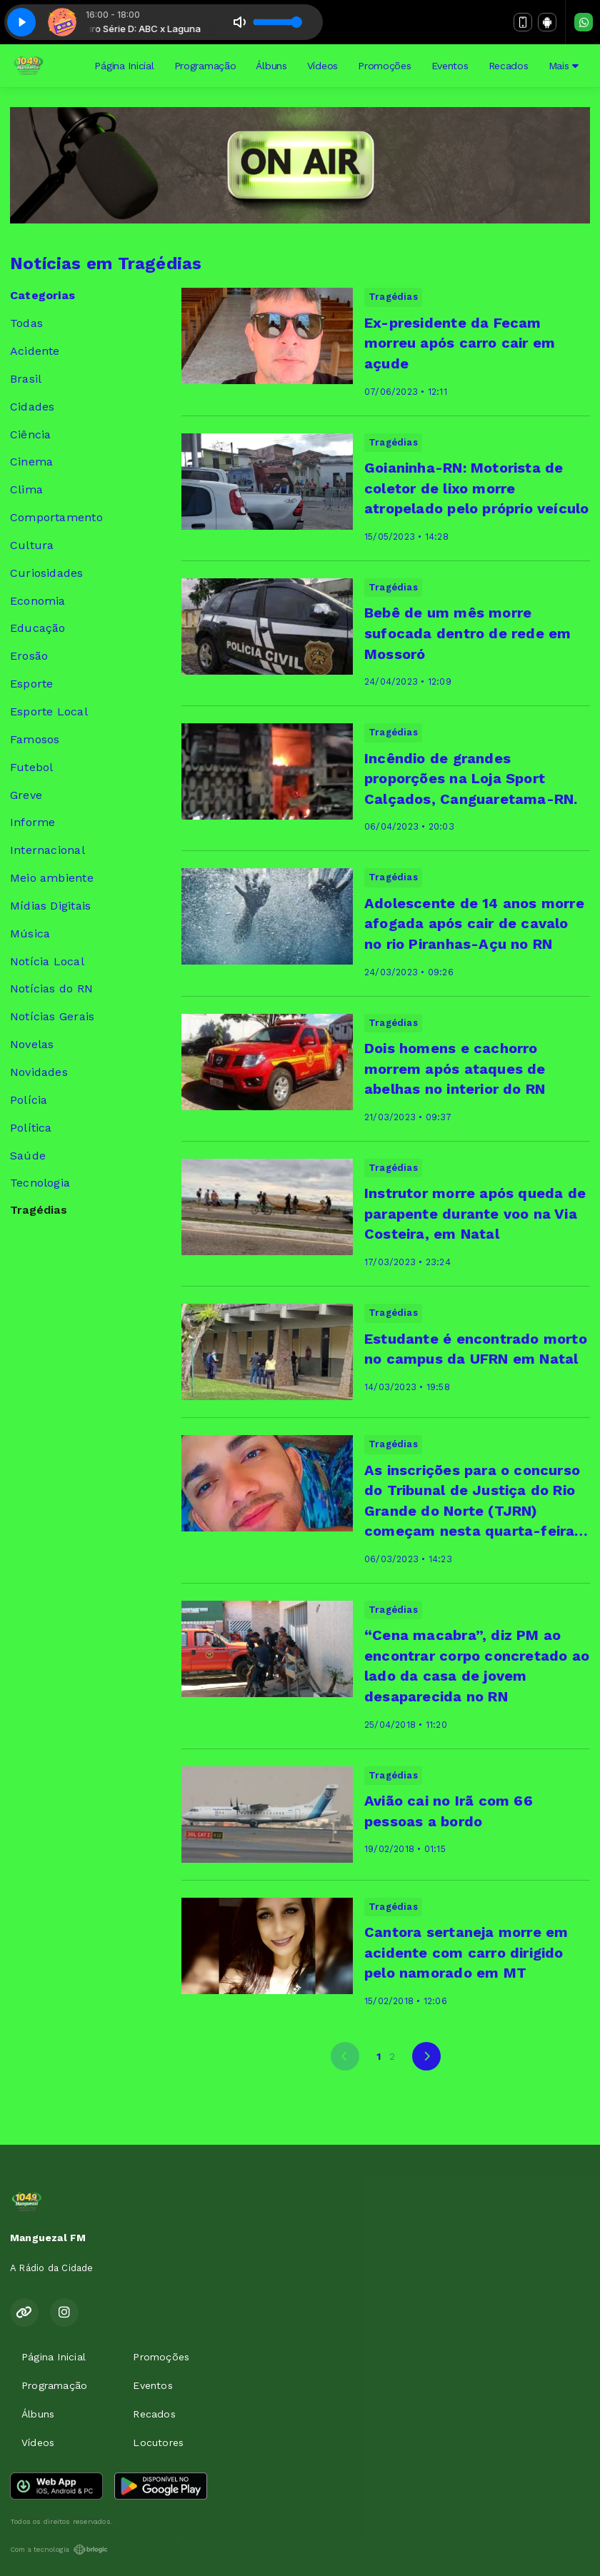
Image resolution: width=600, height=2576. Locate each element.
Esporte (31, 683)
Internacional (47, 850)
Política (31, 1127)
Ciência (30, 434)
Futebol (31, 767)
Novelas (32, 1044)
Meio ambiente (52, 878)
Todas (26, 323)
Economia (38, 601)
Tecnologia (40, 1182)
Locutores (158, 2442)
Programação (205, 65)
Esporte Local (49, 711)
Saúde (28, 1155)
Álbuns (271, 65)
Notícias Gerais (52, 1016)
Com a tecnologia (59, 2550)
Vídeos (322, 65)
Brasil (25, 379)
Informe (32, 822)
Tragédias (38, 1210)
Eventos (450, 65)
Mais (564, 65)
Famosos (34, 739)
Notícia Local (47, 961)
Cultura (32, 545)
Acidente (35, 351)
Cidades (32, 406)
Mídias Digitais (50, 905)
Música (30, 933)
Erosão (29, 656)
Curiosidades (47, 573)
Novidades (39, 1072)
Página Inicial (124, 65)
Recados (509, 65)
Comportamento (56, 517)
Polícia (28, 1100)
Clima (26, 489)
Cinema (31, 461)
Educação (38, 628)
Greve (26, 795)
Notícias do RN (51, 988)
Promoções (384, 65)
